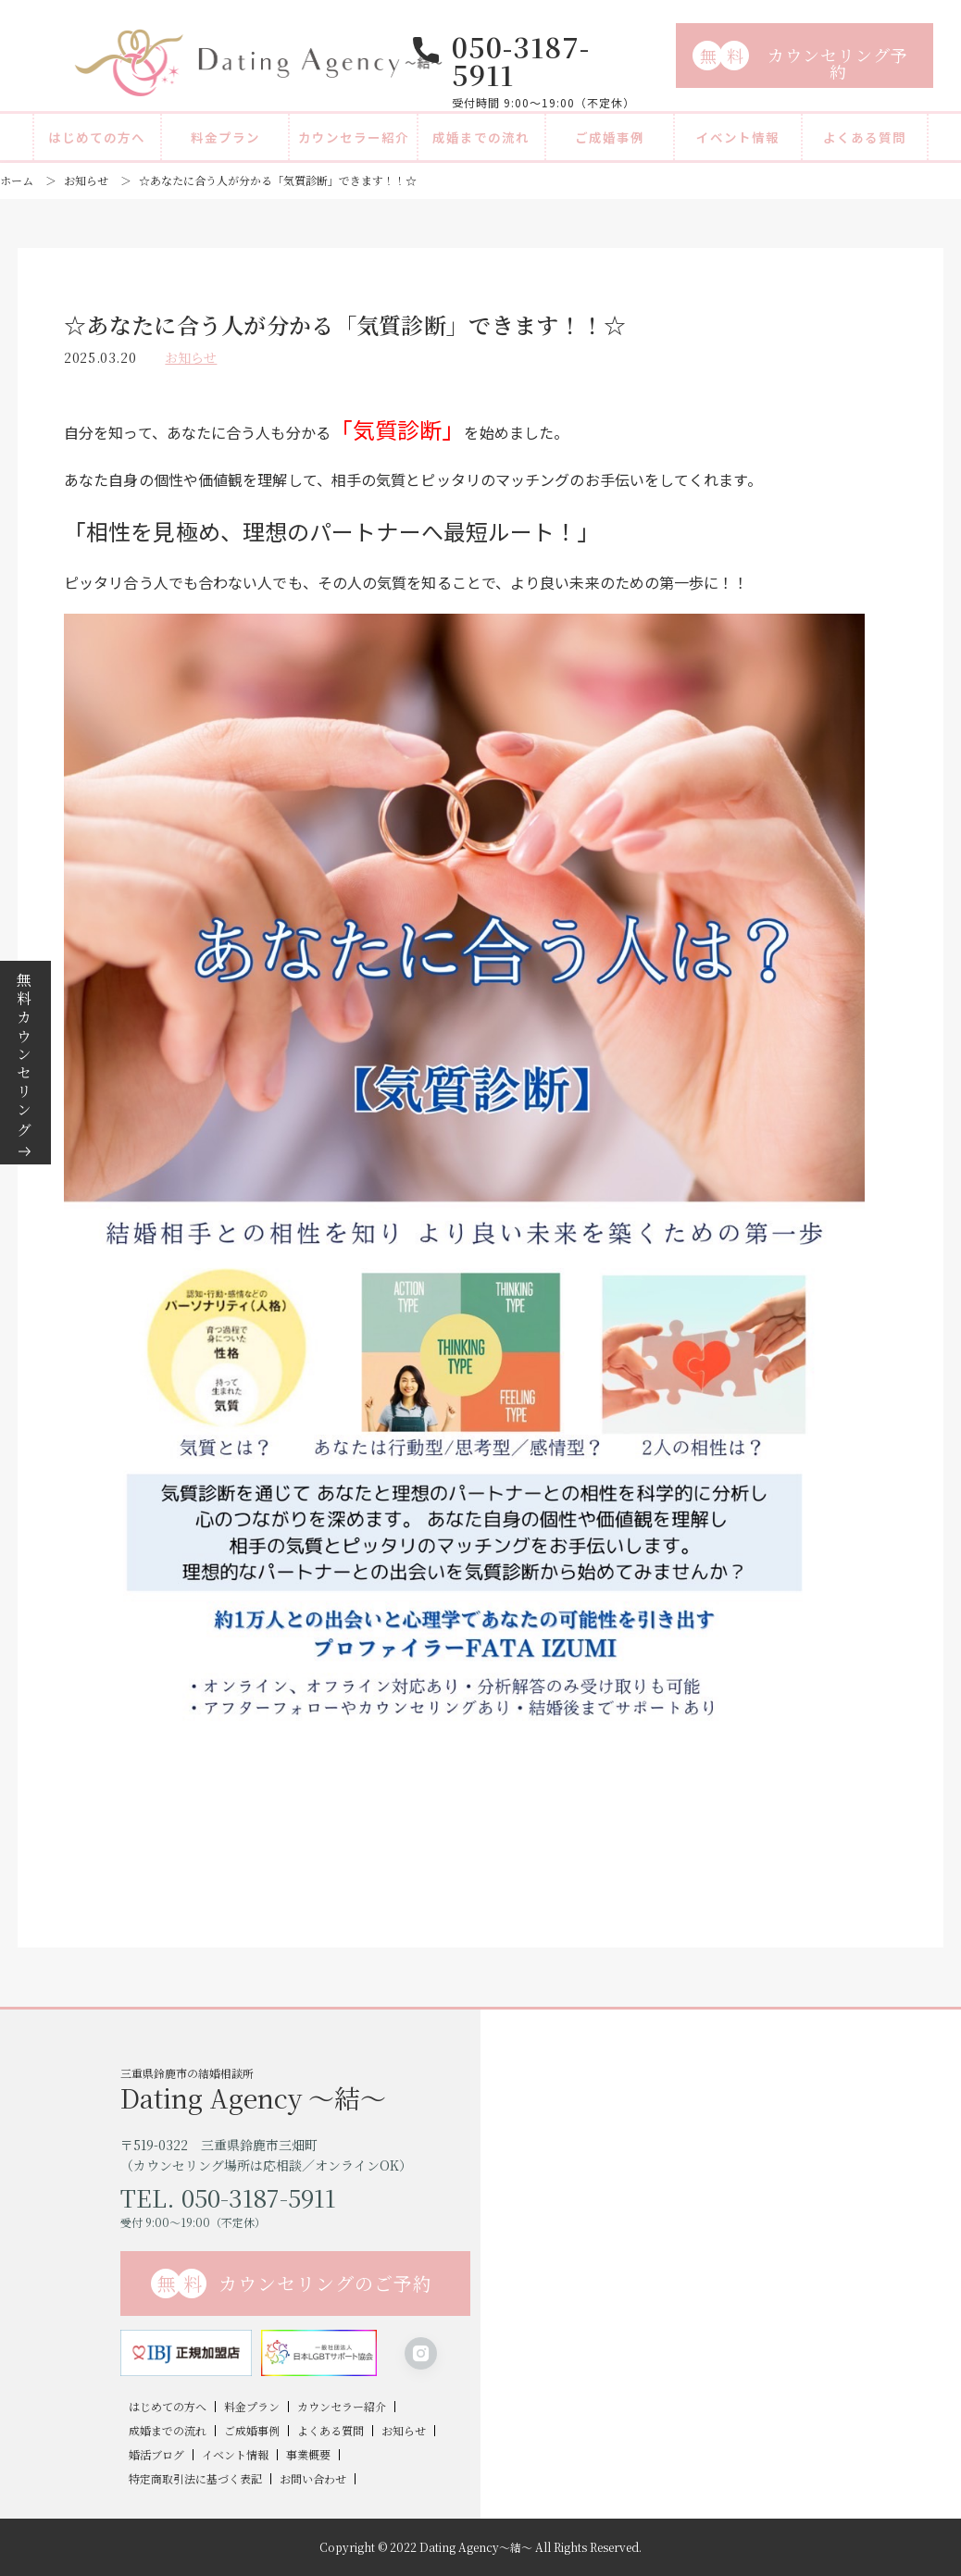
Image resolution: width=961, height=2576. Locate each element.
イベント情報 (738, 137)
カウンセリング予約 (800, 62)
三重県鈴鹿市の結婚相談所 (300, 2087)
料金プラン (225, 137)
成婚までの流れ (481, 137)
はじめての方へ (96, 137)
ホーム (16, 180)
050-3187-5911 (521, 60)
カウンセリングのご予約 (291, 2283)
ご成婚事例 (609, 137)
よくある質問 (864, 137)
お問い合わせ (313, 2478)
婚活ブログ (156, 2454)
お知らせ (86, 180)
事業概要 (308, 2454)
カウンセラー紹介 (353, 137)
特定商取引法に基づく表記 (195, 2478)
